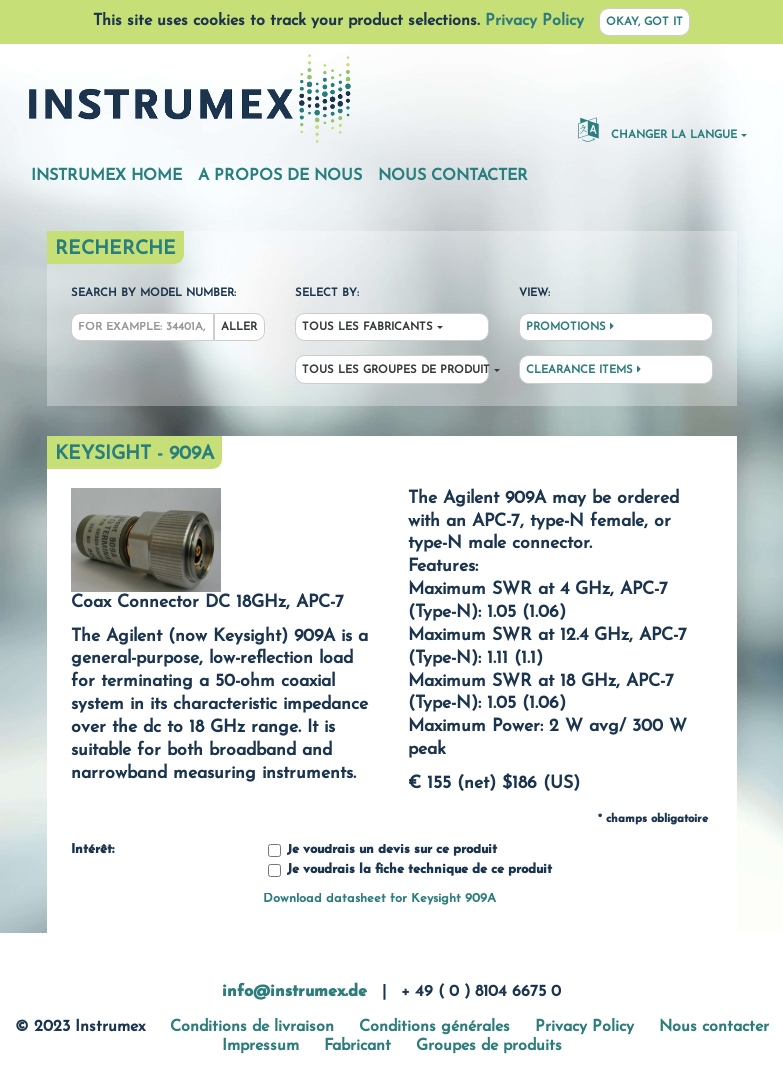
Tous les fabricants (367, 327)
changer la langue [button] (657, 129)
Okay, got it (644, 22)
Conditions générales (434, 1027)
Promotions (570, 327)
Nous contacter (453, 176)
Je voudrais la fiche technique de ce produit (410, 870)
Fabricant (357, 1046)
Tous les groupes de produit (395, 370)
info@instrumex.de (294, 992)
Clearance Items (583, 370)
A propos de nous (280, 176)
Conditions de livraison (252, 1027)
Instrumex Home (106, 176)
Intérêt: (92, 850)
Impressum (260, 1046)
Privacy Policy (534, 21)
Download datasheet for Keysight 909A (379, 898)
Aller (239, 327)
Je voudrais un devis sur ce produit (382, 850)
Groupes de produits (489, 1046)
